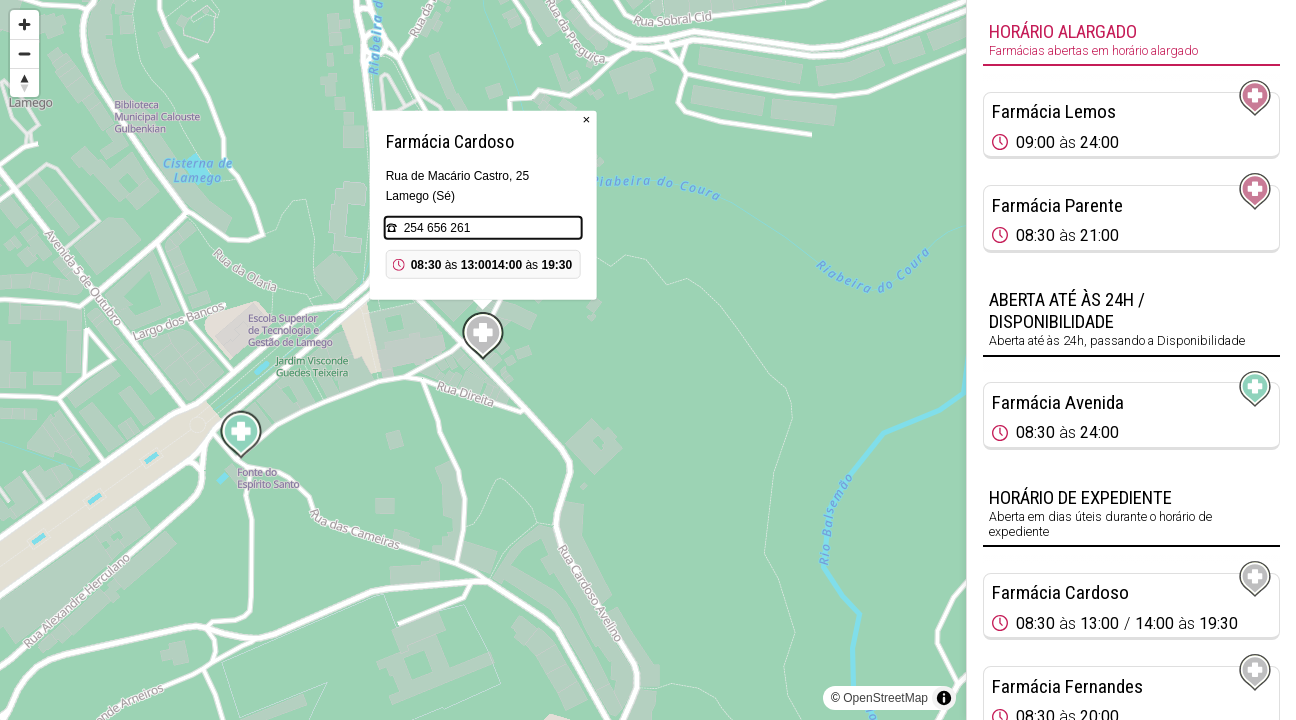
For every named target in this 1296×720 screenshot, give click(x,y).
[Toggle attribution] (944, 698)
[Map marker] (241, 435)
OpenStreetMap (885, 698)
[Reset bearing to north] (24, 82)
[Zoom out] (24, 53)
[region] (483, 360)
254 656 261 (437, 228)
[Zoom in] (24, 24)
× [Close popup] (587, 119)
